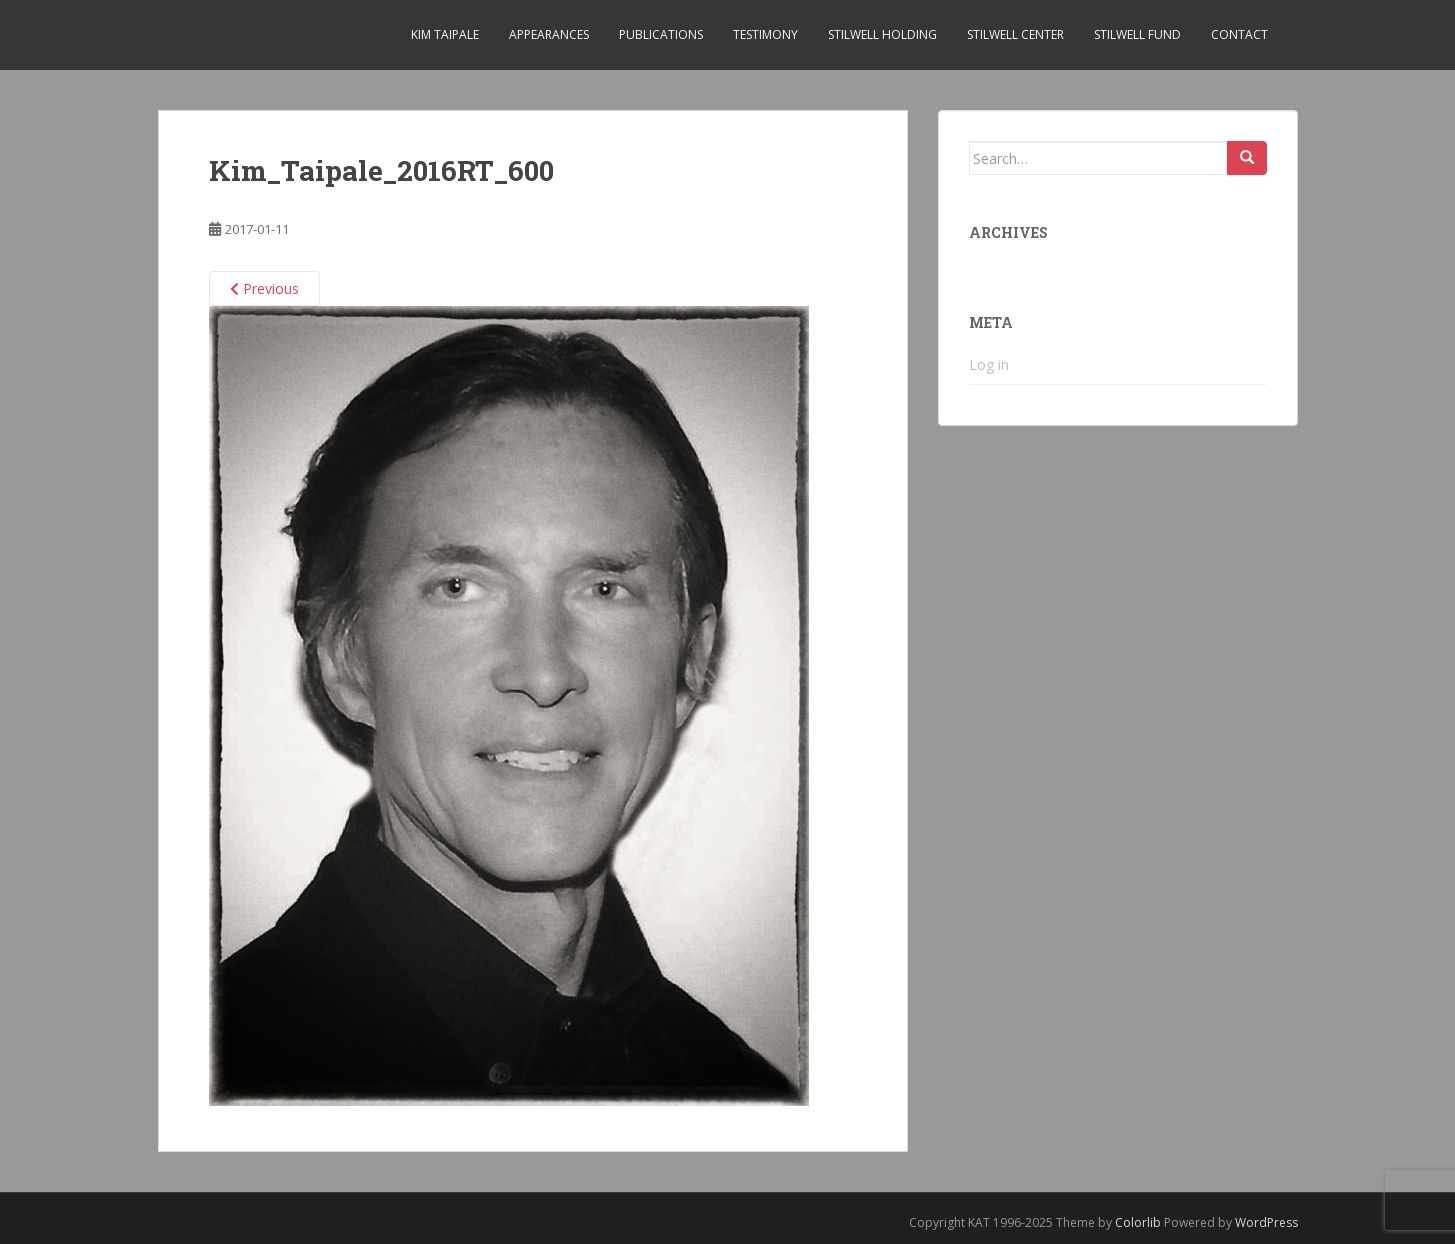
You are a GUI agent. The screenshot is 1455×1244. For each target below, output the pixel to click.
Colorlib (1138, 1222)
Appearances (549, 34)
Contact (1239, 34)
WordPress (1266, 1222)
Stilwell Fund (1137, 34)
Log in (989, 364)
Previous (264, 288)
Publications (661, 34)
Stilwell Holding (882, 34)
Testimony (765, 34)
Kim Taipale (445, 34)
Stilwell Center (1015, 34)
